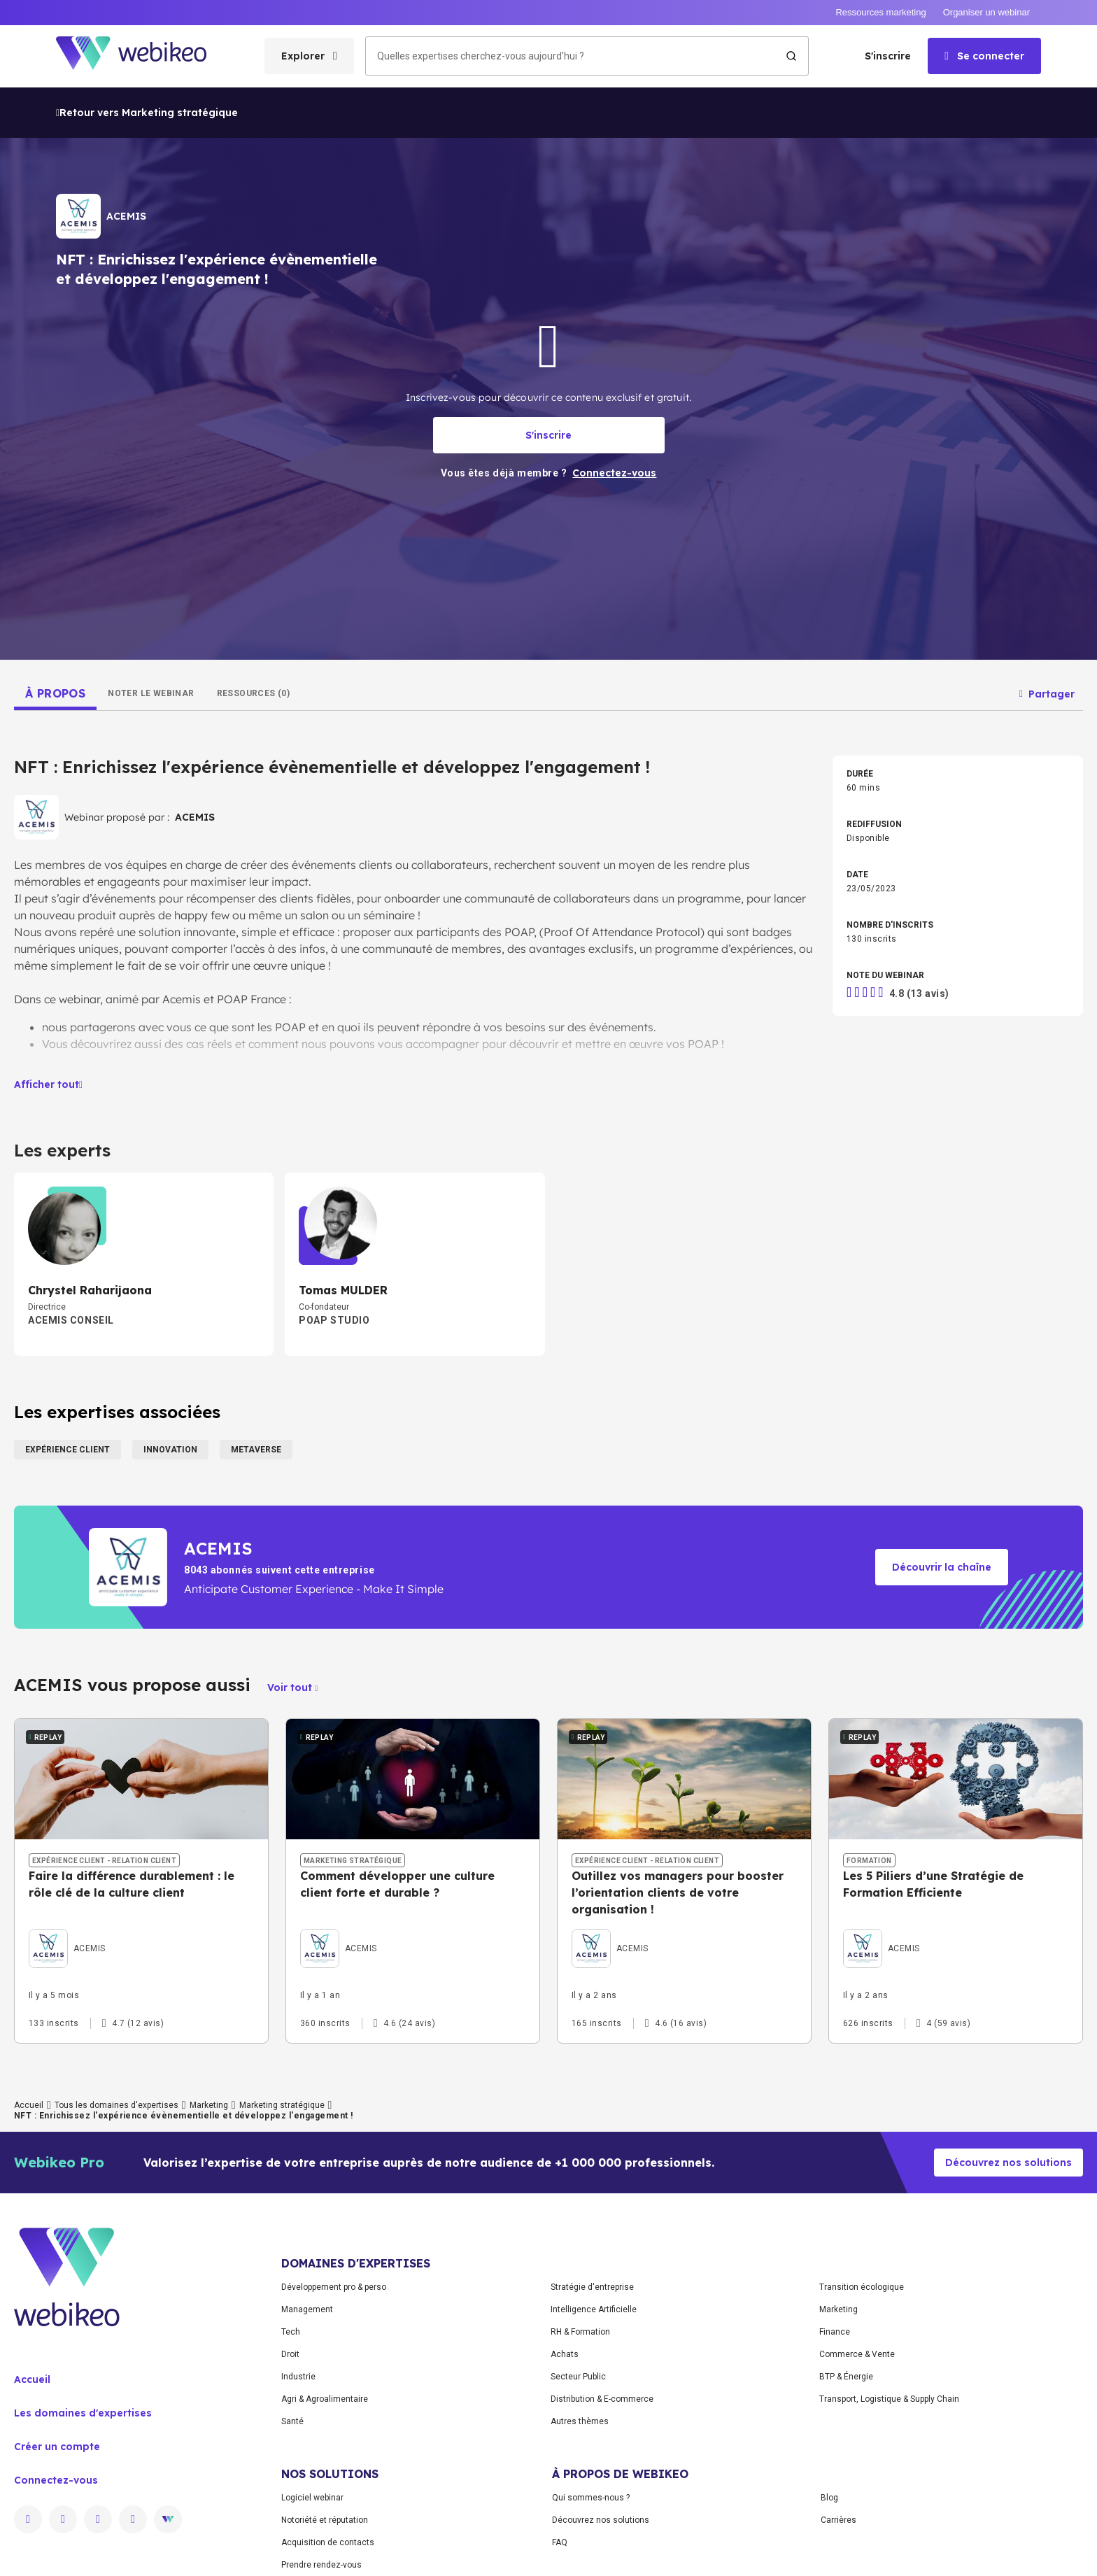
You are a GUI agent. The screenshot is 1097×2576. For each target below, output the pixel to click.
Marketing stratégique (282, 2105)
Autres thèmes (580, 2421)
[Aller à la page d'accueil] (143, 56)
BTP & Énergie (846, 2377)
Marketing (209, 2105)
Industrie (298, 2377)
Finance (834, 2332)
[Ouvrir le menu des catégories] (309, 56)
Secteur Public (578, 2377)
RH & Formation (580, 2332)
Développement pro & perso (333, 2287)
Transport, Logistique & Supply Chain (889, 2399)
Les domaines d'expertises (83, 2413)
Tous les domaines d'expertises (116, 2105)
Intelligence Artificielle (594, 2309)
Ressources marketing (880, 12)
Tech (290, 2332)
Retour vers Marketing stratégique (147, 112)
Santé (292, 2421)
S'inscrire (888, 56)
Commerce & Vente (857, 2354)
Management (307, 2309)
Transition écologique (861, 2287)
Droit (290, 2354)
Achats (565, 2354)
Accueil (28, 2105)
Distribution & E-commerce (602, 2399)
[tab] (55, 693)
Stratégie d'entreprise (592, 2287)
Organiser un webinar (986, 12)
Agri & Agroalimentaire (324, 2399)
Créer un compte (57, 2446)
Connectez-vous (56, 2480)
